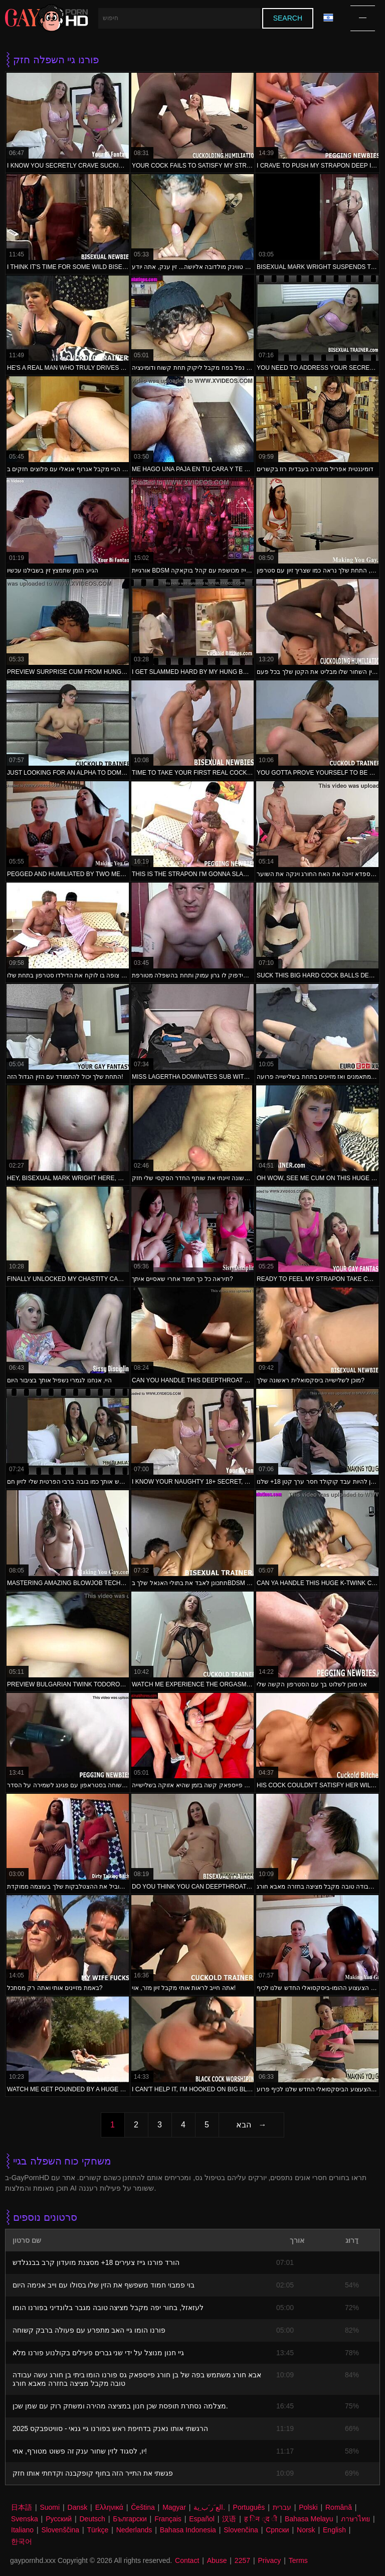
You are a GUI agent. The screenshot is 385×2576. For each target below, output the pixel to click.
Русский (59, 2519)
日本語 (21, 2507)
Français (167, 2519)
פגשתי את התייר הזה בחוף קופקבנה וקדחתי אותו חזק (93, 2473)
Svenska (24, 2519)
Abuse (217, 2560)
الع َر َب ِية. (209, 2507)
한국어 (21, 2541)
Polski (308, 2507)
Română (338, 2507)
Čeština (142, 2507)
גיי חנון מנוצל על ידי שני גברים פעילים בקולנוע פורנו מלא (98, 2353)
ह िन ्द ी (260, 2519)
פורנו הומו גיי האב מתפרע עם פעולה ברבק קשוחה (89, 2330)
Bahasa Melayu (309, 2519)
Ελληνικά (109, 2507)
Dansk (78, 2507)
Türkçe (98, 2530)
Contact (187, 2560)
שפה (328, 18)
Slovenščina (61, 2530)
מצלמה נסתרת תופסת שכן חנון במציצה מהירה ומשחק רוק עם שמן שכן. (120, 2406)
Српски (277, 2530)
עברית (282, 2507)
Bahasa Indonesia (188, 2530)
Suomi (50, 2507)
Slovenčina (241, 2530)
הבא (243, 2124)
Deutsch (92, 2519)
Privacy (269, 2560)
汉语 (229, 2519)
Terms (298, 2560)
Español (202, 2519)
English (334, 2530)
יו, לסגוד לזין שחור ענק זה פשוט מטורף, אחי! (80, 2451)
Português (249, 2507)
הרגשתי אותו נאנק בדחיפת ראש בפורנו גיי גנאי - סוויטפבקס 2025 (110, 2428)
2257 (242, 2560)
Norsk (306, 2530)
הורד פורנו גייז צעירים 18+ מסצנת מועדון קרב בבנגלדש (96, 2262)
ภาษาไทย (355, 2519)
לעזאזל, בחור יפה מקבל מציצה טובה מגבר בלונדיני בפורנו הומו (108, 2308)
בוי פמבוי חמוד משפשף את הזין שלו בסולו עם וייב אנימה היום (104, 2285)
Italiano (22, 2530)
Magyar (174, 2507)
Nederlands (134, 2530)
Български (129, 2519)
